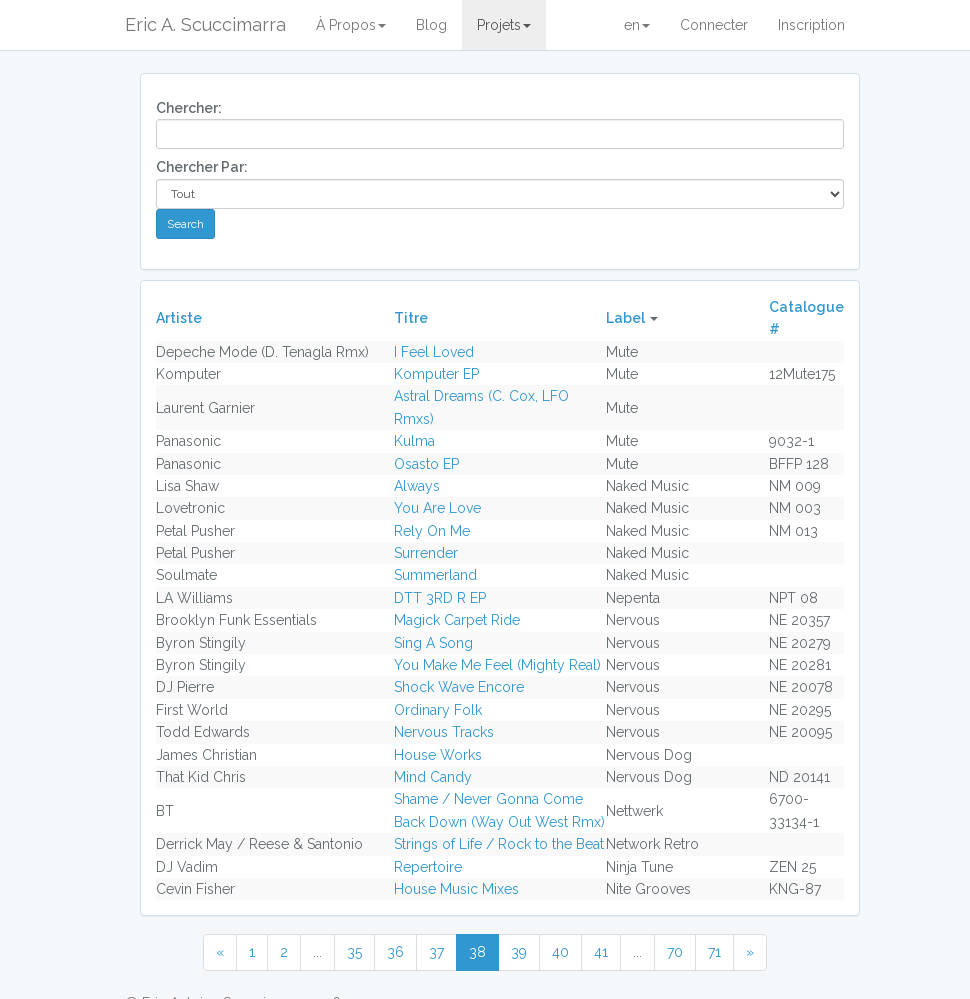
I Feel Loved (434, 352)
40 (560, 952)
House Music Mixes (456, 889)
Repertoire (428, 867)
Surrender (426, 553)
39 (519, 952)
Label (625, 318)
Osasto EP (426, 464)
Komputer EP (436, 374)
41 (601, 952)
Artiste (179, 318)
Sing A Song (433, 643)
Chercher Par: (202, 167)
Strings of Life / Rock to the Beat (499, 844)
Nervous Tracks (444, 732)
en (637, 25)
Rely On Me (432, 531)
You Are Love (437, 508)
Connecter (714, 25)
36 (395, 952)
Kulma (414, 441)
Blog (431, 25)
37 (436, 952)
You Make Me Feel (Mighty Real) (497, 665)
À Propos (351, 25)
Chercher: (189, 108)
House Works (438, 755)
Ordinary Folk (438, 710)
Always (417, 486)
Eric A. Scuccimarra (205, 24)
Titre (411, 318)
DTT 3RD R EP (440, 598)
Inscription (811, 25)
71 (714, 952)
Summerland (435, 575)
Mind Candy (433, 777)
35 (354, 952)
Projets (504, 25)
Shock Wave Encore (459, 687)
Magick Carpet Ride (457, 620)
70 (675, 952)
